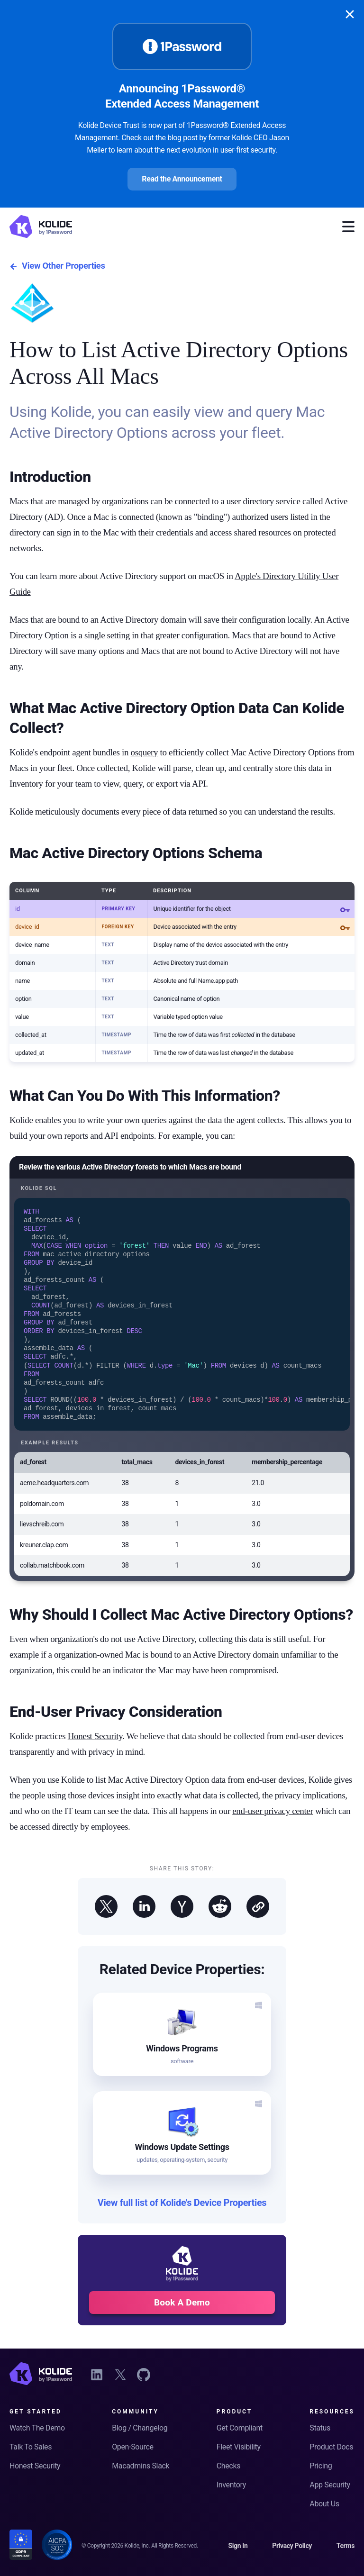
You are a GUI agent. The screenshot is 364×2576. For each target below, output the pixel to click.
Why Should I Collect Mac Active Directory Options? (181, 1626)
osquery (144, 752)
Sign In (237, 2545)
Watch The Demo (37, 2427)
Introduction (50, 477)
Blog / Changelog (139, 2427)
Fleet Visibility (239, 2446)
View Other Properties (57, 266)
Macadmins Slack (140, 2465)
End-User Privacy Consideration (115, 1723)
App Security (329, 2484)
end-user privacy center (272, 1823)
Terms (346, 2545)
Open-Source (132, 2446)
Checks (228, 2465)
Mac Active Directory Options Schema (135, 853)
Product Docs (331, 2446)
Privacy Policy (292, 2545)
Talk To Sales (30, 2446)
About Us (324, 2503)
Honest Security (95, 1748)
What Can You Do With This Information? (144, 1096)
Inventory (231, 2484)
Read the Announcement (182, 178)
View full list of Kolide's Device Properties (182, 2214)
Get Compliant (240, 2427)
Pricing (320, 2465)
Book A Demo (182, 2314)
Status (319, 2427)
